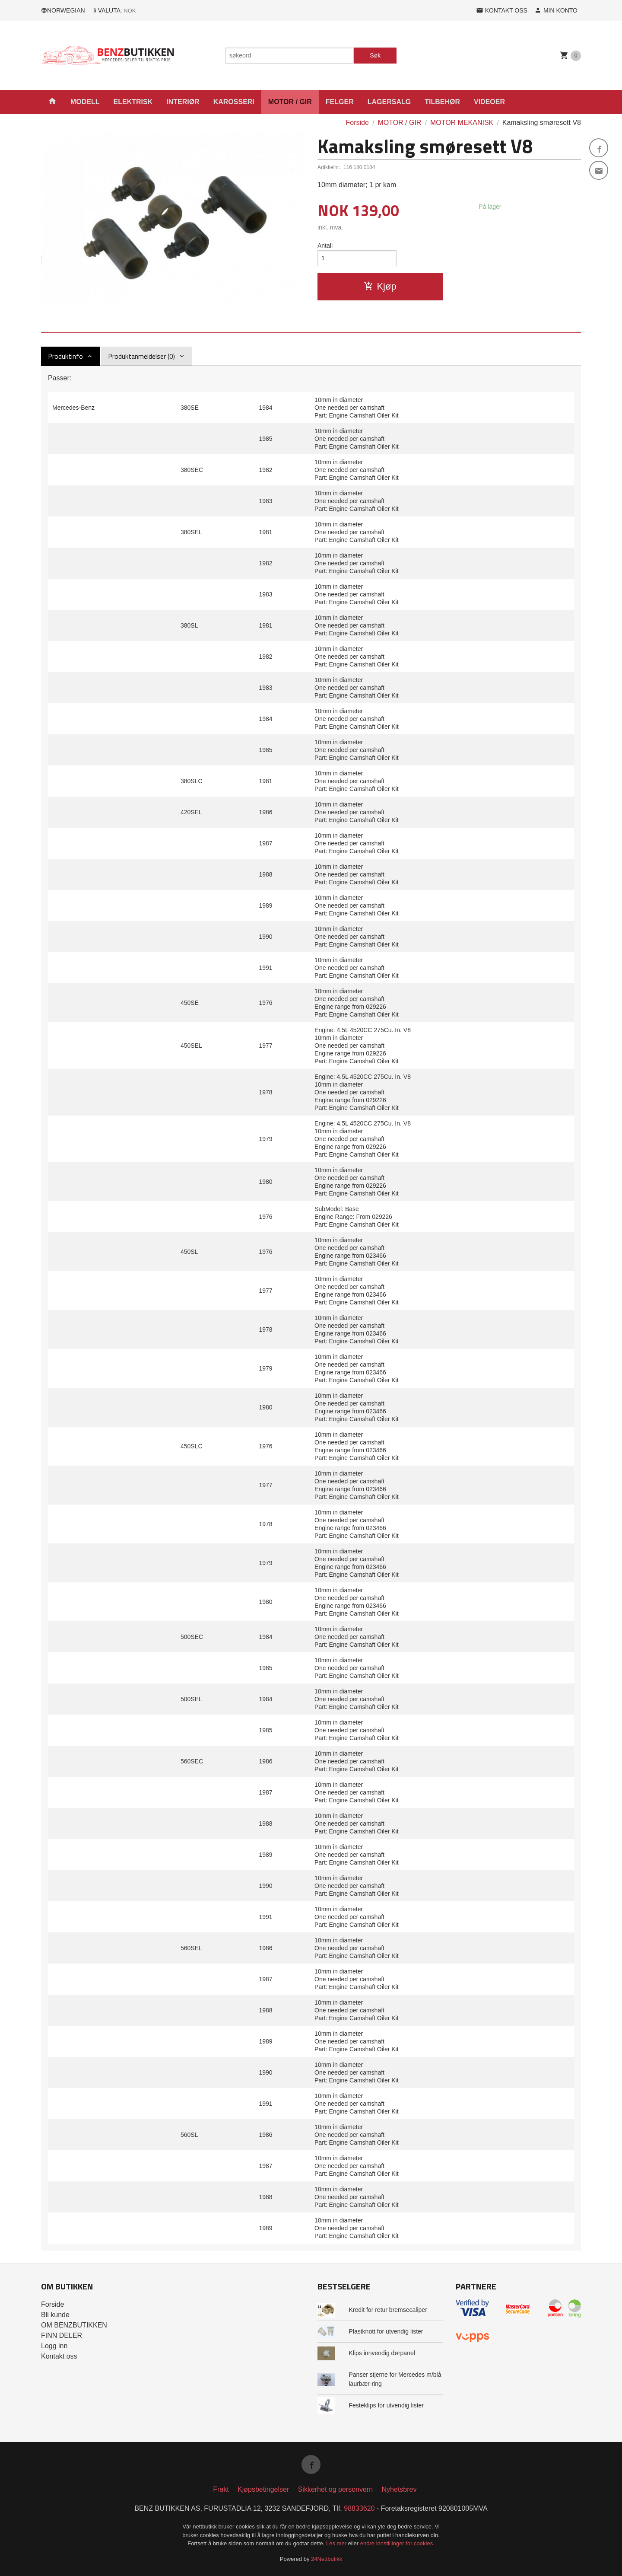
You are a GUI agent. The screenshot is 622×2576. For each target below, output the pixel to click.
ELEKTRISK (133, 101)
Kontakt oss (59, 2356)
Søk (375, 55)
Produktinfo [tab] (65, 356)
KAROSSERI (233, 101)
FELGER (340, 101)
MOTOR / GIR (290, 101)
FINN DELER (61, 2335)
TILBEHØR (442, 101)
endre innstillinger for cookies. (397, 2543)
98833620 (359, 2508)
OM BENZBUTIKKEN (74, 2325)
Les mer (337, 2543)
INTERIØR (182, 101)
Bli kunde (55, 2314)
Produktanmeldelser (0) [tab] (141, 356)
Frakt (220, 2489)
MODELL (85, 101)
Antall (325, 245)
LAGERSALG (389, 101)
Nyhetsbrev (399, 2489)
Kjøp (380, 286)
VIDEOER (489, 101)
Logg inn (54, 2346)
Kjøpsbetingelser (263, 2489)
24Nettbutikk (326, 2559)
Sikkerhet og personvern (335, 2489)
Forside (357, 122)
